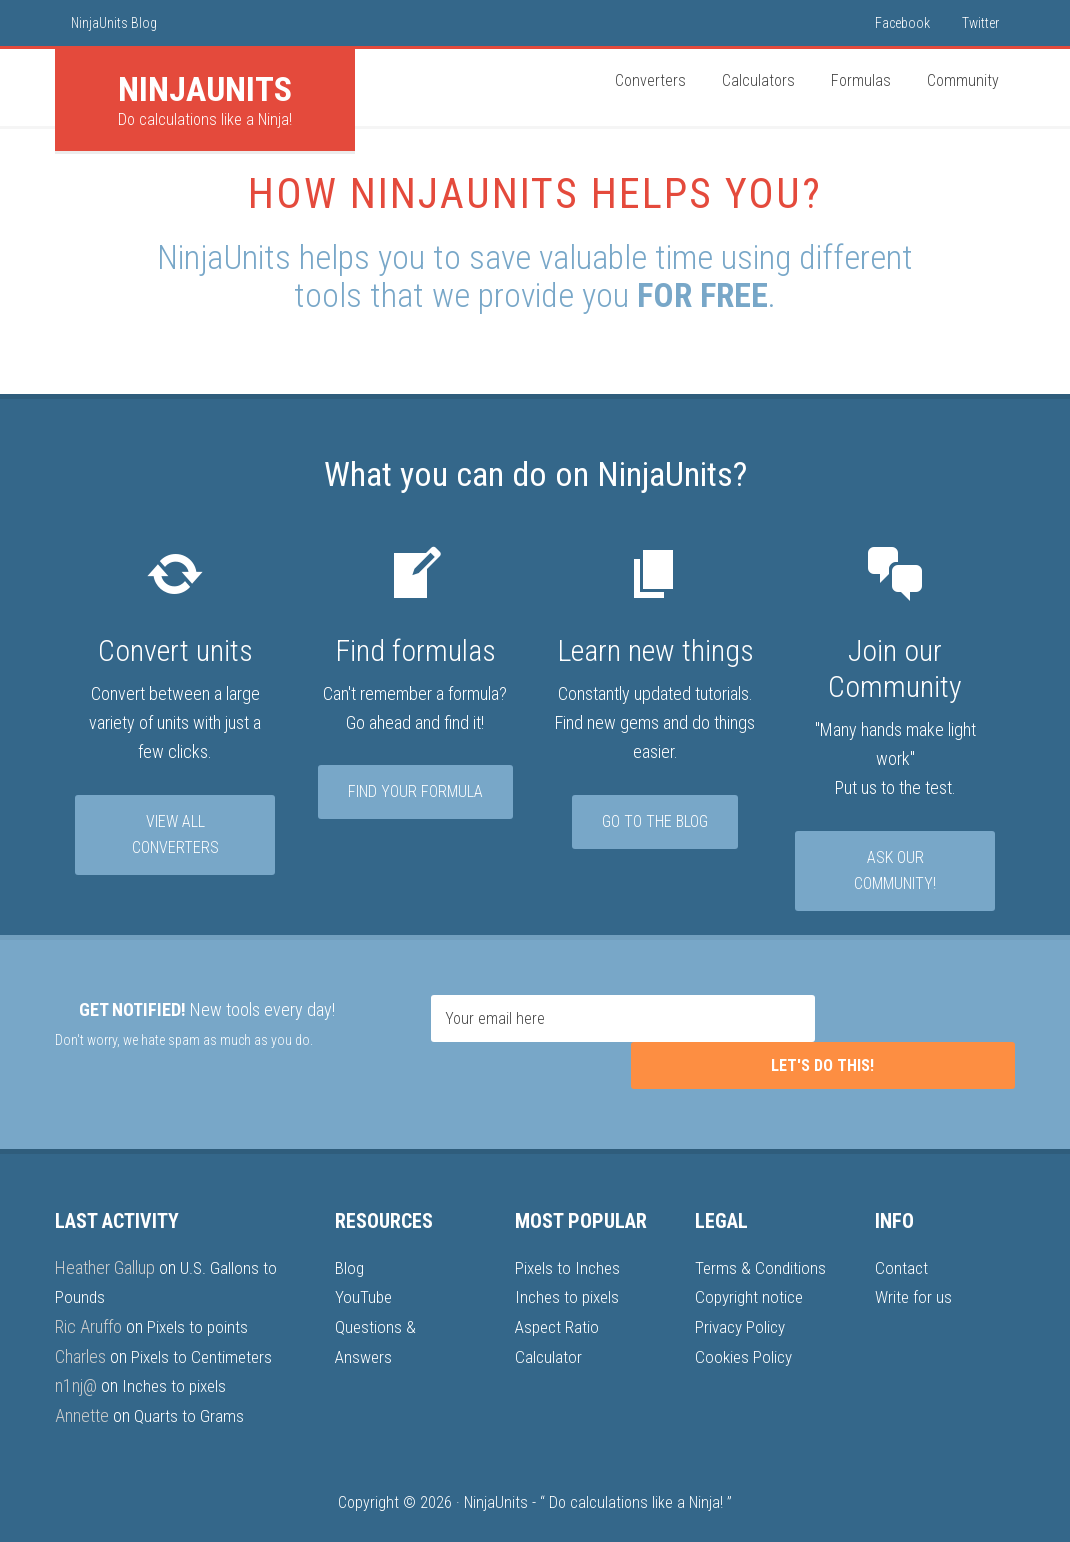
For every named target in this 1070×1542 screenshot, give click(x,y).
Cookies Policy (745, 1322)
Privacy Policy (742, 1293)
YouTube (364, 1263)
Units (205, 89)
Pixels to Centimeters (204, 1322)
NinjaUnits (496, 1468)
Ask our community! (895, 873)
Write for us (914, 1263)
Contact (902, 1234)
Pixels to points (199, 1293)
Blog (350, 1234)
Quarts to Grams (189, 1380)
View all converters (175, 837)
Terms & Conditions (761, 1234)
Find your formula (415, 794)
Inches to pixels (176, 1351)
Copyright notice (751, 1263)
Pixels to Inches (569, 1234)
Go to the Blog (655, 824)
